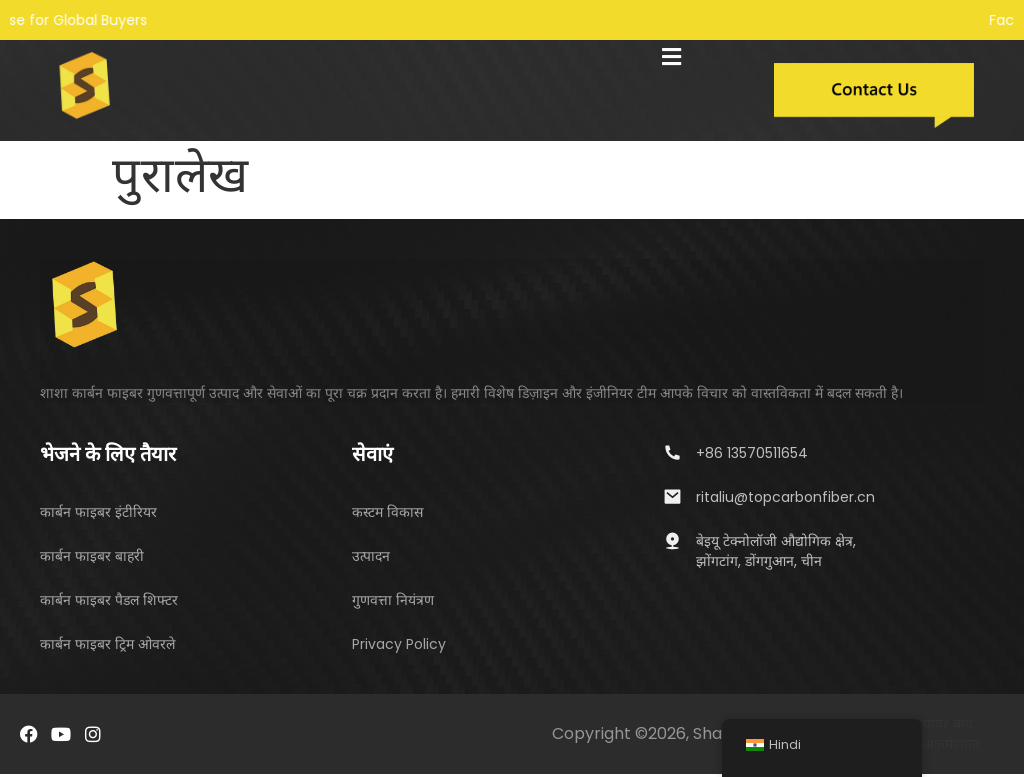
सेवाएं (372, 455)
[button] (672, 56)
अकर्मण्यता (951, 747)
